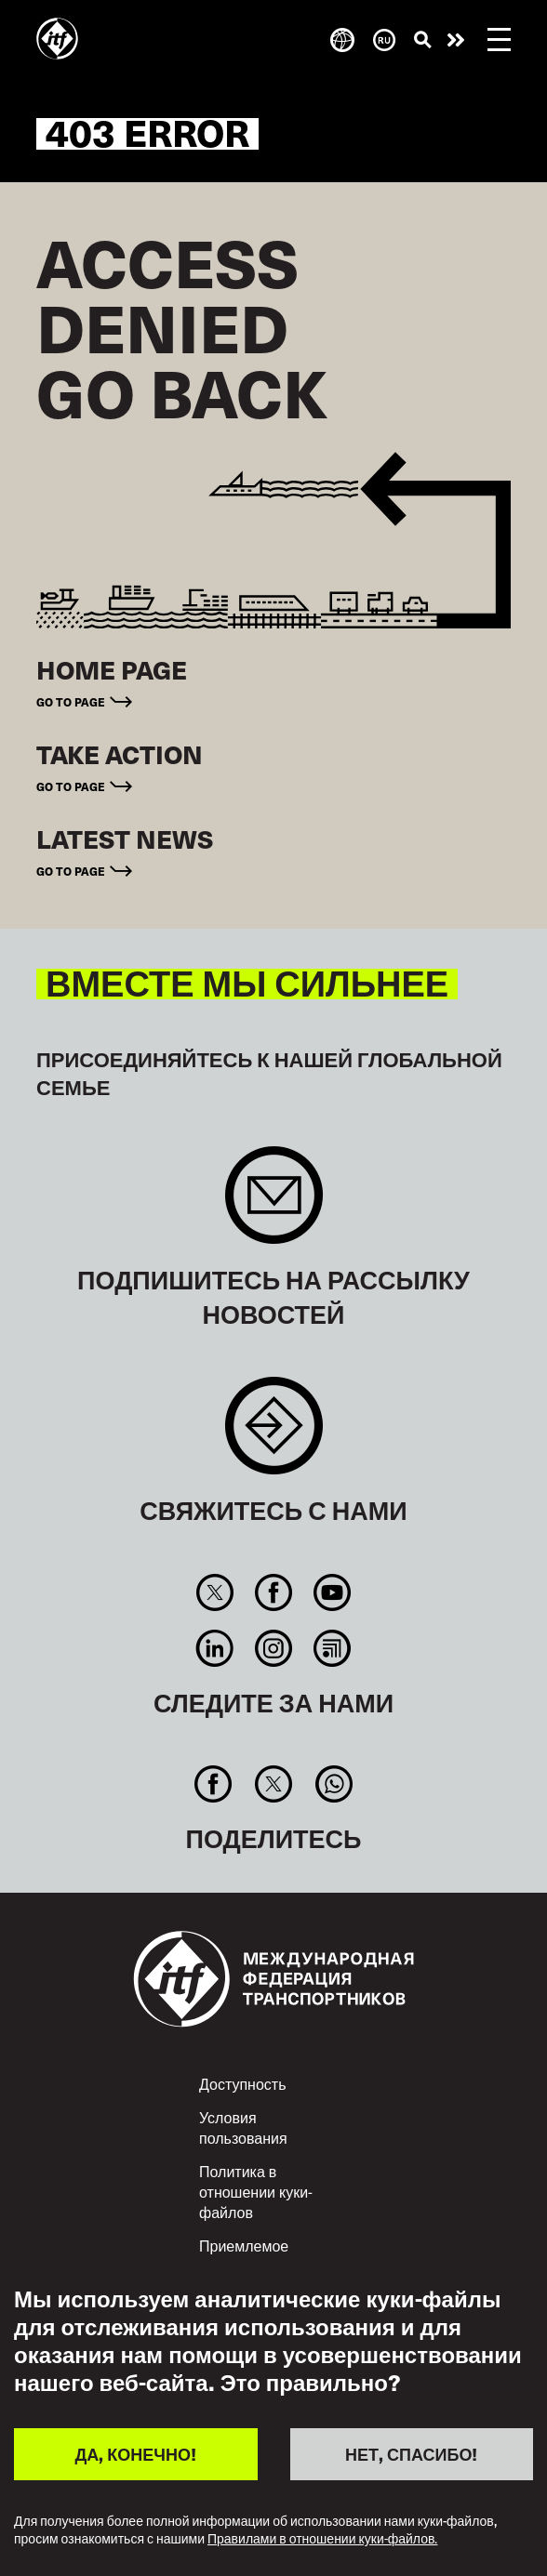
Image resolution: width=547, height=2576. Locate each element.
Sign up (274, 1204)
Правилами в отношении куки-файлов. (322, 2538)
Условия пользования (243, 2127)
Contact (274, 1435)
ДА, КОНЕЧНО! (135, 2453)
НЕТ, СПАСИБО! (411, 2453)
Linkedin (214, 1648)
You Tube (333, 1592)
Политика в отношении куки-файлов (256, 2191)
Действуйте (455, 40)
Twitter (214, 1592)
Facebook (273, 1592)
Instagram (273, 1648)
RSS (333, 1648)
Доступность (242, 2084)
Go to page (70, 701)
